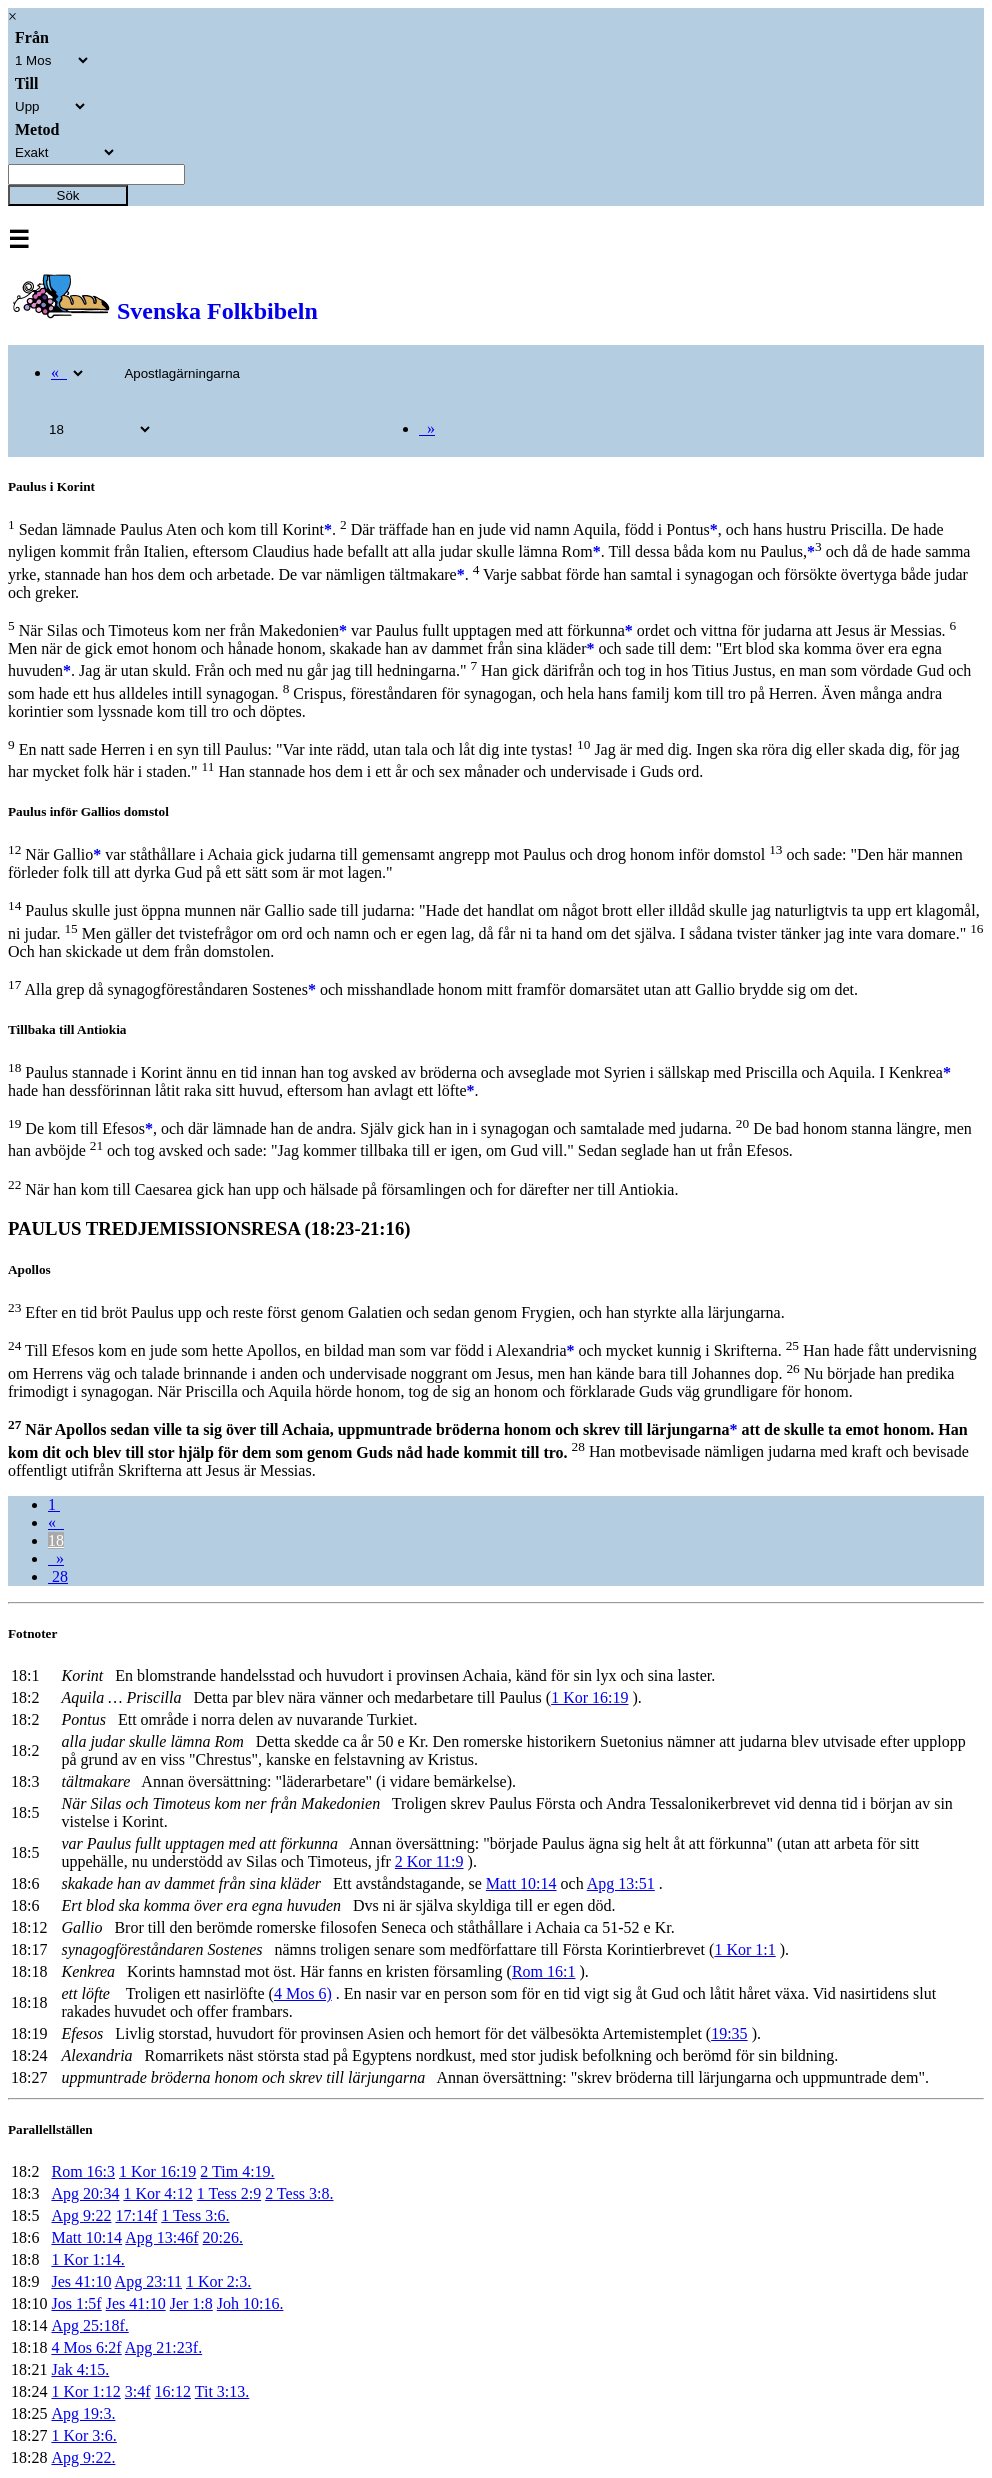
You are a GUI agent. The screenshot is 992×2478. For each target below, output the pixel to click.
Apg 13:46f (161, 2237)
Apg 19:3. (83, 2413)
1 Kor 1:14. (87, 2259)
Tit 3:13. (222, 2391)
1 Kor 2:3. (218, 2281)
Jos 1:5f (76, 2303)
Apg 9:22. (83, 2457)
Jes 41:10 (81, 2281)
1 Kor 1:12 (85, 2391)
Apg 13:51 (621, 1883)
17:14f (136, 2215)
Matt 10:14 (521, 1883)
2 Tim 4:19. (237, 2171)
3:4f (138, 2391)
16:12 (173, 2391)
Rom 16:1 (544, 1971)
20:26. (223, 2237)
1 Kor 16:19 (589, 1697)
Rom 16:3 (83, 2171)
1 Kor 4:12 (157, 2193)
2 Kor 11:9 (429, 1861)
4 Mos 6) (303, 1993)
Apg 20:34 (85, 2193)
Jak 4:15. (80, 2369)
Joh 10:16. (250, 2303)
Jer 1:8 (191, 2303)
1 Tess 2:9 (229, 2193)
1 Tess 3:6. (195, 2215)
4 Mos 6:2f (86, 2347)
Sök (68, 195)
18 (56, 1540)
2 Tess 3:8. (299, 2193)
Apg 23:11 (148, 2281)
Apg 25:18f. (89, 2325)
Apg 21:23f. (163, 2347)
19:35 (729, 2033)
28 (58, 1576)
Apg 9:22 (81, 2215)
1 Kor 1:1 (744, 1949)
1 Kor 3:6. (83, 2435)
